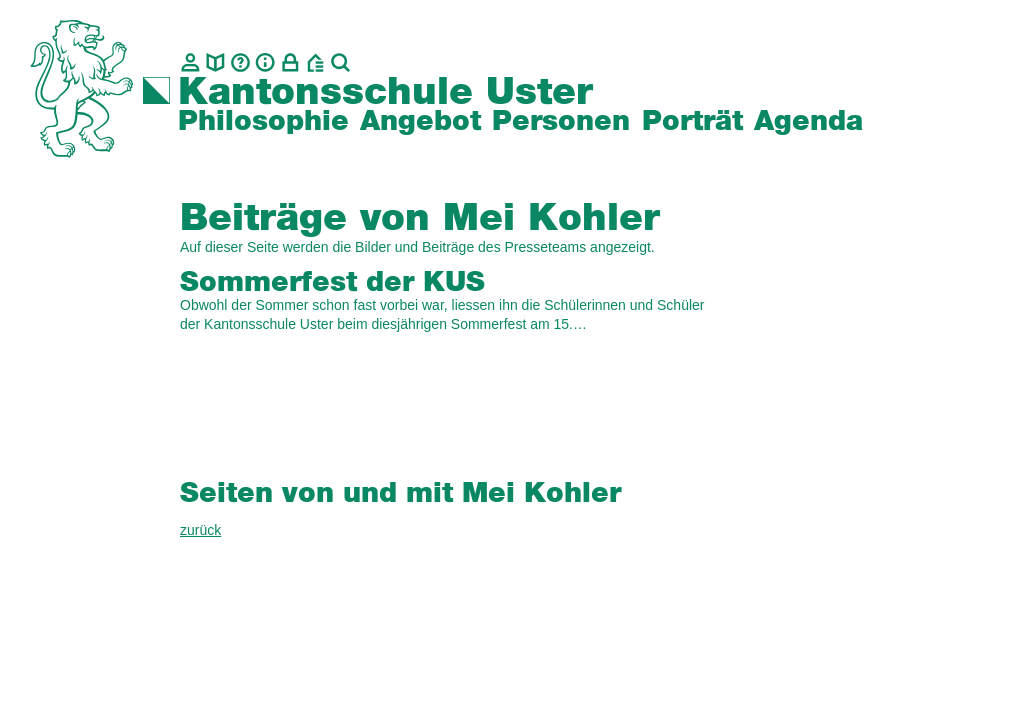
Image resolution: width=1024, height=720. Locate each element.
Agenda (808, 122)
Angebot (420, 122)
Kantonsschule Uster (385, 93)
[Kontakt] (190, 62)
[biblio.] (215, 62)
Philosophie (263, 122)
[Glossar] (240, 62)
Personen (561, 122)
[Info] (265, 62)
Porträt (692, 122)
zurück (200, 530)
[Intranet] (290, 62)
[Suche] (340, 62)
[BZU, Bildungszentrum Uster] (315, 62)
